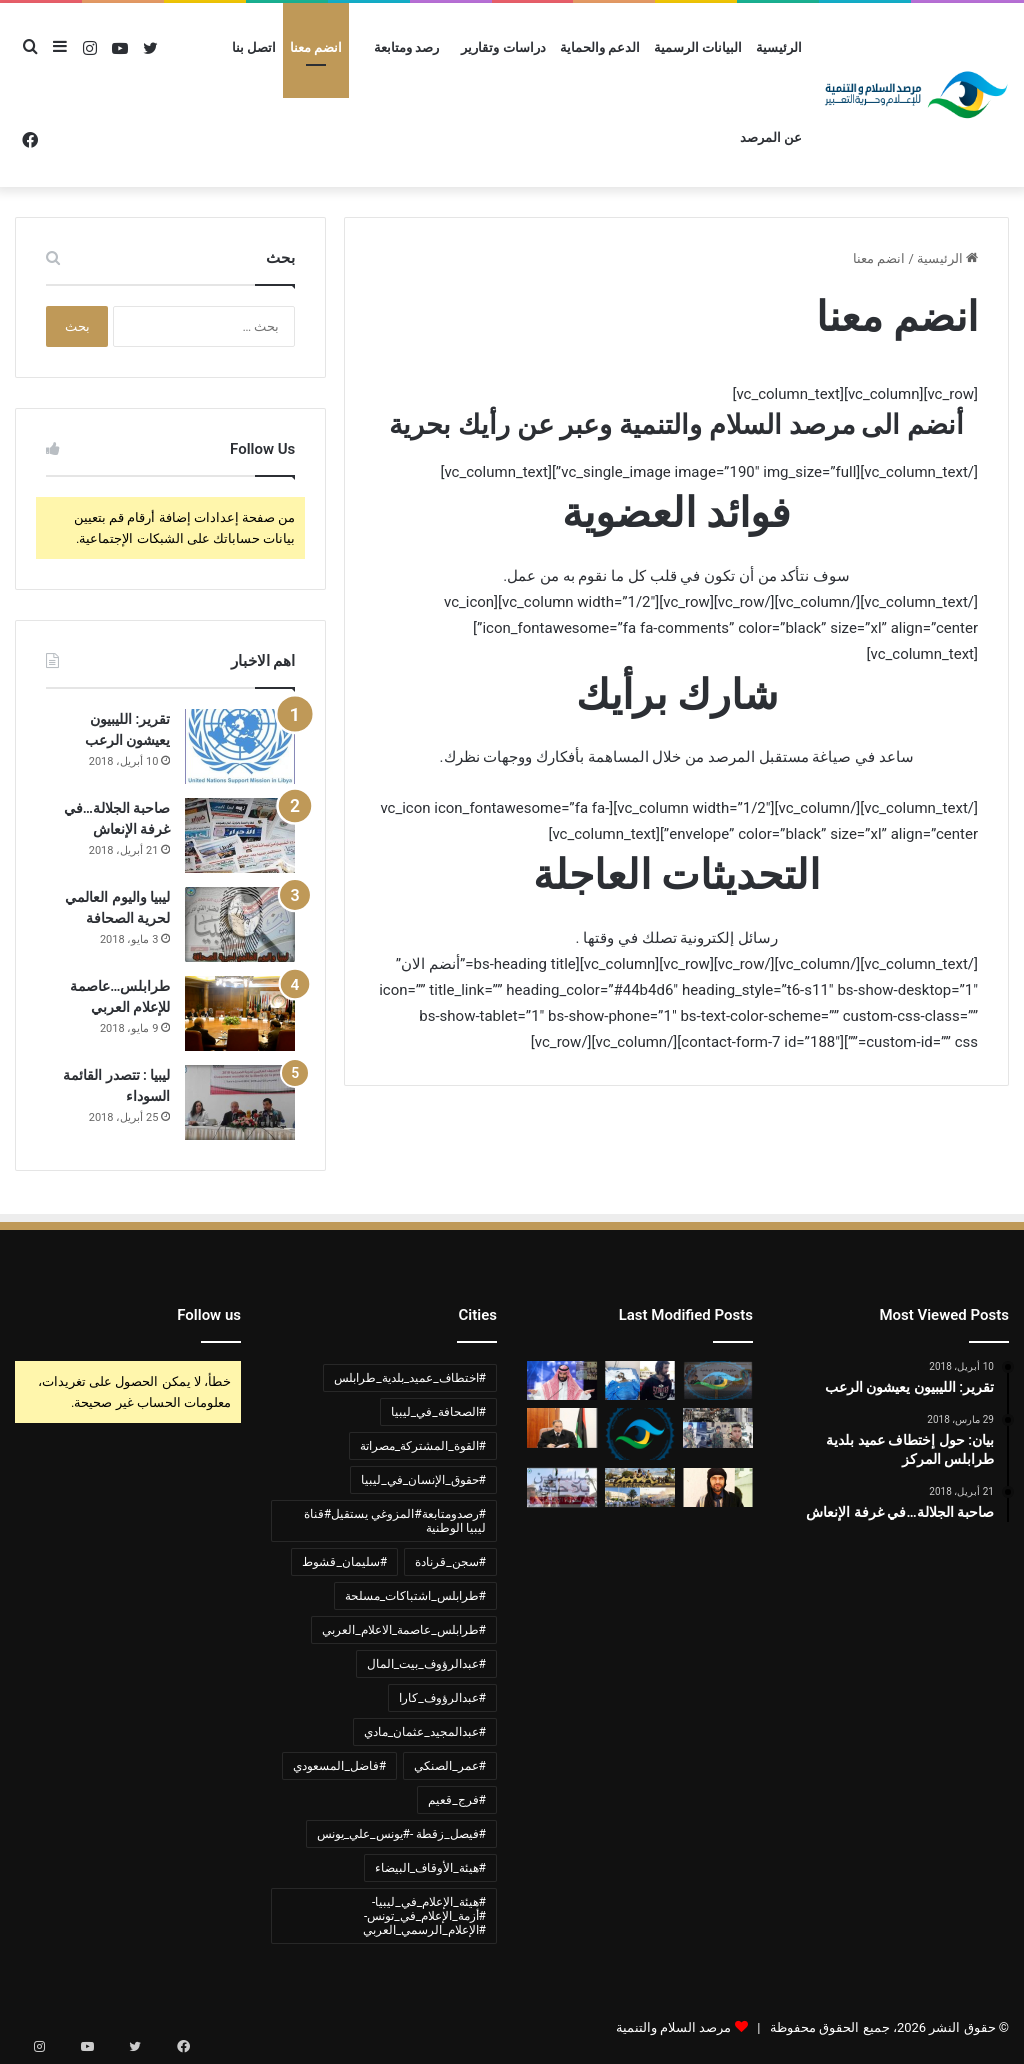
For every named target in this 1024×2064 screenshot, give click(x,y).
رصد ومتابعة (406, 47)
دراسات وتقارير (503, 47)
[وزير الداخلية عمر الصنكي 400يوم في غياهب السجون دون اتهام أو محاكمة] (562, 1427)
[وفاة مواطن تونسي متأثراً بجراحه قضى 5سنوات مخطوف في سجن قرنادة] (640, 1380)
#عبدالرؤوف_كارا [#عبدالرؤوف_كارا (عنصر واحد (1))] (442, 1698)
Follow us (209, 1315)
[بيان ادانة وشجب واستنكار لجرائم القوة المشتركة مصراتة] (718, 1380)
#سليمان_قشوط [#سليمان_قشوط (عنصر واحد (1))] (344, 1562)
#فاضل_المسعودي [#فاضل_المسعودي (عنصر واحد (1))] (339, 1766)
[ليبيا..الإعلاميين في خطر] (562, 1487)
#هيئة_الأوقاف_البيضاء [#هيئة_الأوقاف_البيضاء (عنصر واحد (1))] (430, 1868)
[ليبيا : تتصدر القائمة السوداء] (240, 1102)
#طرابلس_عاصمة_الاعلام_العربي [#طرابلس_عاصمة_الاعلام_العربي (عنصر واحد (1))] (404, 1630)
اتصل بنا (254, 47)
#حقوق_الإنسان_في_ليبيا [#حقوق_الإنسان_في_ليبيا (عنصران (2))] (423, 1480)
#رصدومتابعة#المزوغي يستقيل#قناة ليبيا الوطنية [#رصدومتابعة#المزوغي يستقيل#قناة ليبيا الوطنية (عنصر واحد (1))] (395, 1521)
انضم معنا (316, 47)
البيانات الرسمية (698, 47)
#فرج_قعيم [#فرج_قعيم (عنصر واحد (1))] (457, 1800)
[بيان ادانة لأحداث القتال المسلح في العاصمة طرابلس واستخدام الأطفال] (718, 1427)
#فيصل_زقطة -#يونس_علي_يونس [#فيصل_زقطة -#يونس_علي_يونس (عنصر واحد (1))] (401, 1834)
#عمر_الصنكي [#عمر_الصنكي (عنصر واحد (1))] (450, 1766)
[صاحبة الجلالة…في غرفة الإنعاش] (240, 835)
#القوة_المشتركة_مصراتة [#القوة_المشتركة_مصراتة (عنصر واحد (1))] (423, 1446)
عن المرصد (771, 137)
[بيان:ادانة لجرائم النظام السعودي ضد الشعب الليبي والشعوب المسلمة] (562, 1380)
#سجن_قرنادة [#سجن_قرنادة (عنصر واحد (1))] (450, 1562)
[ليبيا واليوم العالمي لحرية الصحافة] (240, 924)
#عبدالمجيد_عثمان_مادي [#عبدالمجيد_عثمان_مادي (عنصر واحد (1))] (425, 1732)
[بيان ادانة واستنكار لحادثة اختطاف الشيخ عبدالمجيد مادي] (718, 1487)
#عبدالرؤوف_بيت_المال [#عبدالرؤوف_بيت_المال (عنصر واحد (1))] (426, 1664)
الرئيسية (779, 47)
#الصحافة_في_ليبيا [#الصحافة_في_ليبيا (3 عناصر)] (438, 1412)
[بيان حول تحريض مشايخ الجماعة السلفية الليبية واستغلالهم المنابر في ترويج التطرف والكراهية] (640, 1433)
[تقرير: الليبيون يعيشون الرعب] (240, 746)
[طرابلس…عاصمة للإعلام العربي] (240, 1013)
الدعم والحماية (600, 47)
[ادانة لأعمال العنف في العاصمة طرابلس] (640, 1487)
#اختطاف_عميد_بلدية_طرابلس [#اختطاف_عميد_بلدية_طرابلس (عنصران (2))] (410, 1378)
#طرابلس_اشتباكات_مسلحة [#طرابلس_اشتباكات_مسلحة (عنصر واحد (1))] (415, 1596)
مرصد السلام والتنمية (673, 2027)
